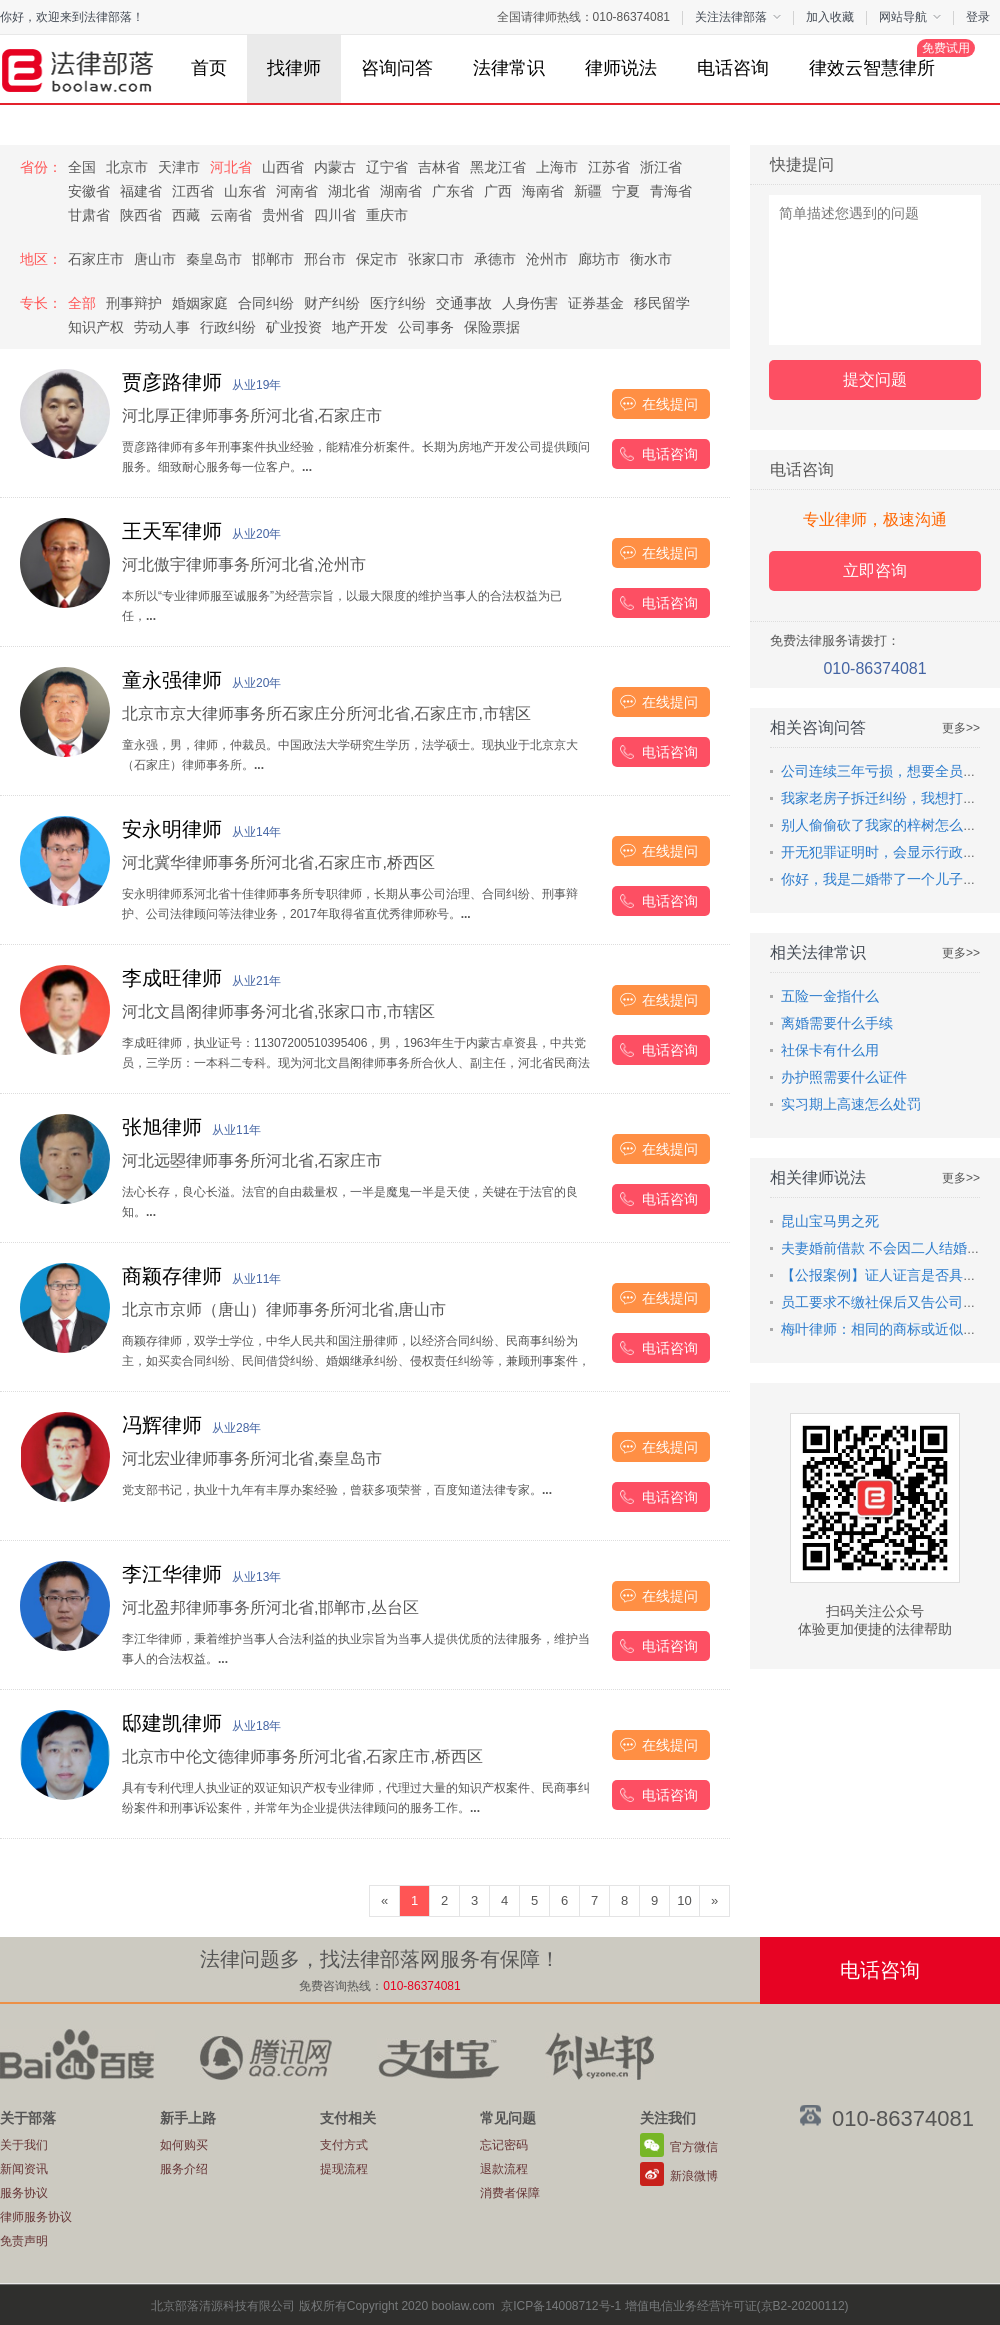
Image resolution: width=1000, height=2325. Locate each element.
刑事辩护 (134, 303)
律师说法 (621, 68)
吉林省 (439, 167)
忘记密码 (504, 2145)
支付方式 (344, 2145)
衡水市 (651, 259)
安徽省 (89, 191)
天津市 (179, 167)
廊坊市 (599, 259)
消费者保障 (510, 2193)
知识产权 (96, 327)
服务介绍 (184, 2169)
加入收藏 (830, 17)
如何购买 (184, 2145)
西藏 (186, 215)
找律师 (294, 68)
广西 (498, 191)
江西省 (193, 191)
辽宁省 (387, 167)
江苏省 (609, 167)
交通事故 (464, 303)
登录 (978, 17)
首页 (209, 68)
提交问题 (875, 379)
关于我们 (24, 2145)
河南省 (297, 191)
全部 (82, 303)
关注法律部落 (738, 17)
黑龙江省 (498, 167)
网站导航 (910, 17)
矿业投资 (294, 327)
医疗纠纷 (398, 303)
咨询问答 (397, 68)
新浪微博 (694, 2176)
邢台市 (325, 259)
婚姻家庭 (200, 303)
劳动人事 (162, 327)
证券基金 (596, 303)
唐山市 (155, 259)
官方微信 (694, 2147)
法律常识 (509, 68)
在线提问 (670, 404)
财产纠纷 (332, 303)
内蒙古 (335, 167)
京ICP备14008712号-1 (561, 2306)
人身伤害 (530, 303)
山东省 (245, 191)
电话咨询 (733, 68)
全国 (82, 167)
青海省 (671, 191)
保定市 (377, 259)
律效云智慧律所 (882, 58)
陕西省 (141, 215)
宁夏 (626, 191)
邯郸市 (273, 259)
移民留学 (662, 303)
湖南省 (401, 191)
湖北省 (349, 191)
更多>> (961, 728)
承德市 (495, 259)
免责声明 (24, 2241)
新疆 (588, 191)
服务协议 (24, 2193)
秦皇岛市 (214, 259)
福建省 (141, 191)
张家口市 (436, 259)
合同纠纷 (266, 303)
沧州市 (547, 259)
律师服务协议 (36, 2217)
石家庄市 (96, 259)
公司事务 (426, 327)
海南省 (543, 191)
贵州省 (283, 215)
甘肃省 (89, 215)
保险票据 (492, 327)
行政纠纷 (228, 327)
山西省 (283, 167)
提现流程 (344, 2169)
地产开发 (360, 327)
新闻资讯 (24, 2169)
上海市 (557, 167)
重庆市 (387, 215)
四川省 (335, 215)
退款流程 (504, 2169)
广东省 (453, 191)
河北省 (231, 167)
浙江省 (661, 167)
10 (684, 1900)
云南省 (231, 215)
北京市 (127, 167)
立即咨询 (875, 570)
